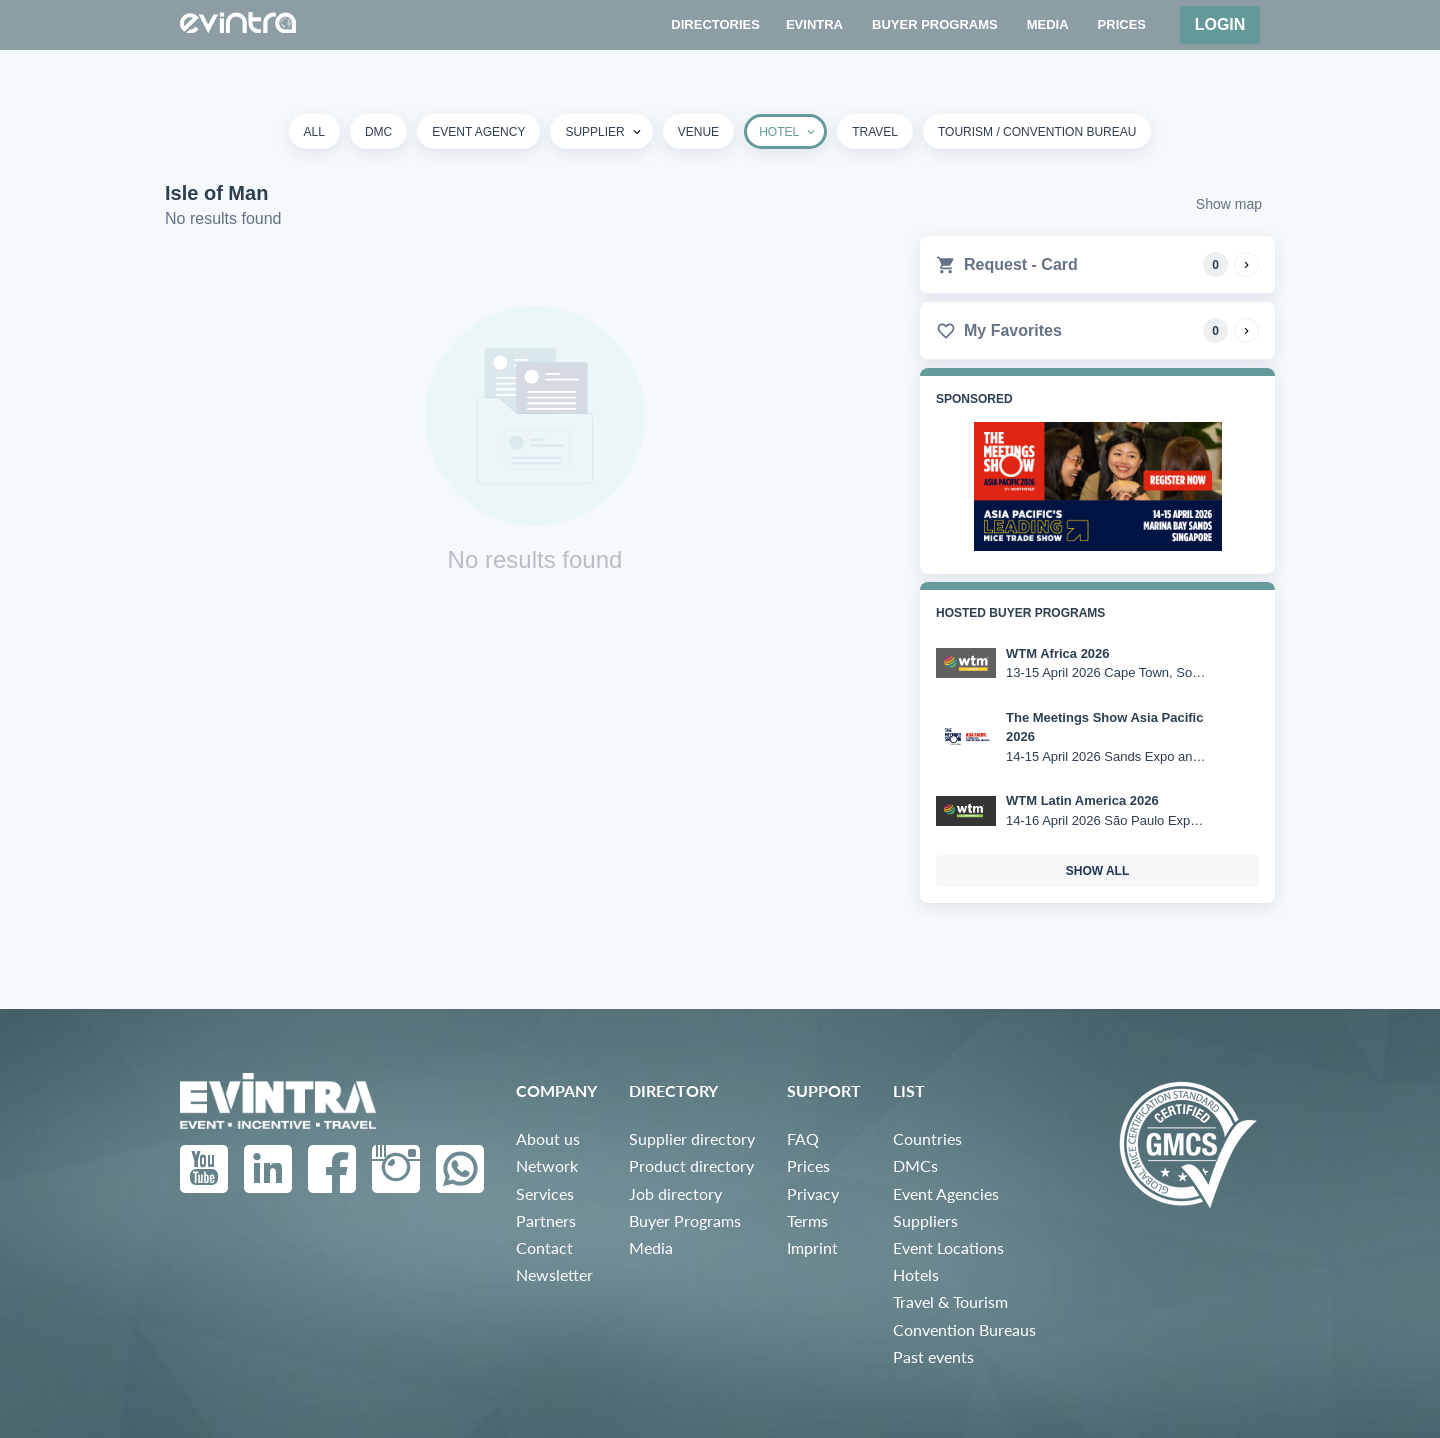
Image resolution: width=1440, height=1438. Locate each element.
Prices (808, 1165)
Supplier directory (692, 1138)
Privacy (813, 1193)
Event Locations (948, 1247)
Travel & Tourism (950, 1301)
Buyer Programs (685, 1220)
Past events (933, 1356)
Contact (544, 1247)
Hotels (916, 1274)
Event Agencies (946, 1193)
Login (1220, 24)
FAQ (803, 1138)
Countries (927, 1138)
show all (1098, 871)
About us (548, 1138)
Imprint (812, 1247)
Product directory (691, 1165)
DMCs (915, 1165)
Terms (807, 1220)
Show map (1229, 204)
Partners (546, 1220)
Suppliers (925, 1220)
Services (545, 1193)
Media (651, 1247)
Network (547, 1165)
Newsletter (554, 1274)
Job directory (675, 1193)
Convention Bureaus (964, 1329)
